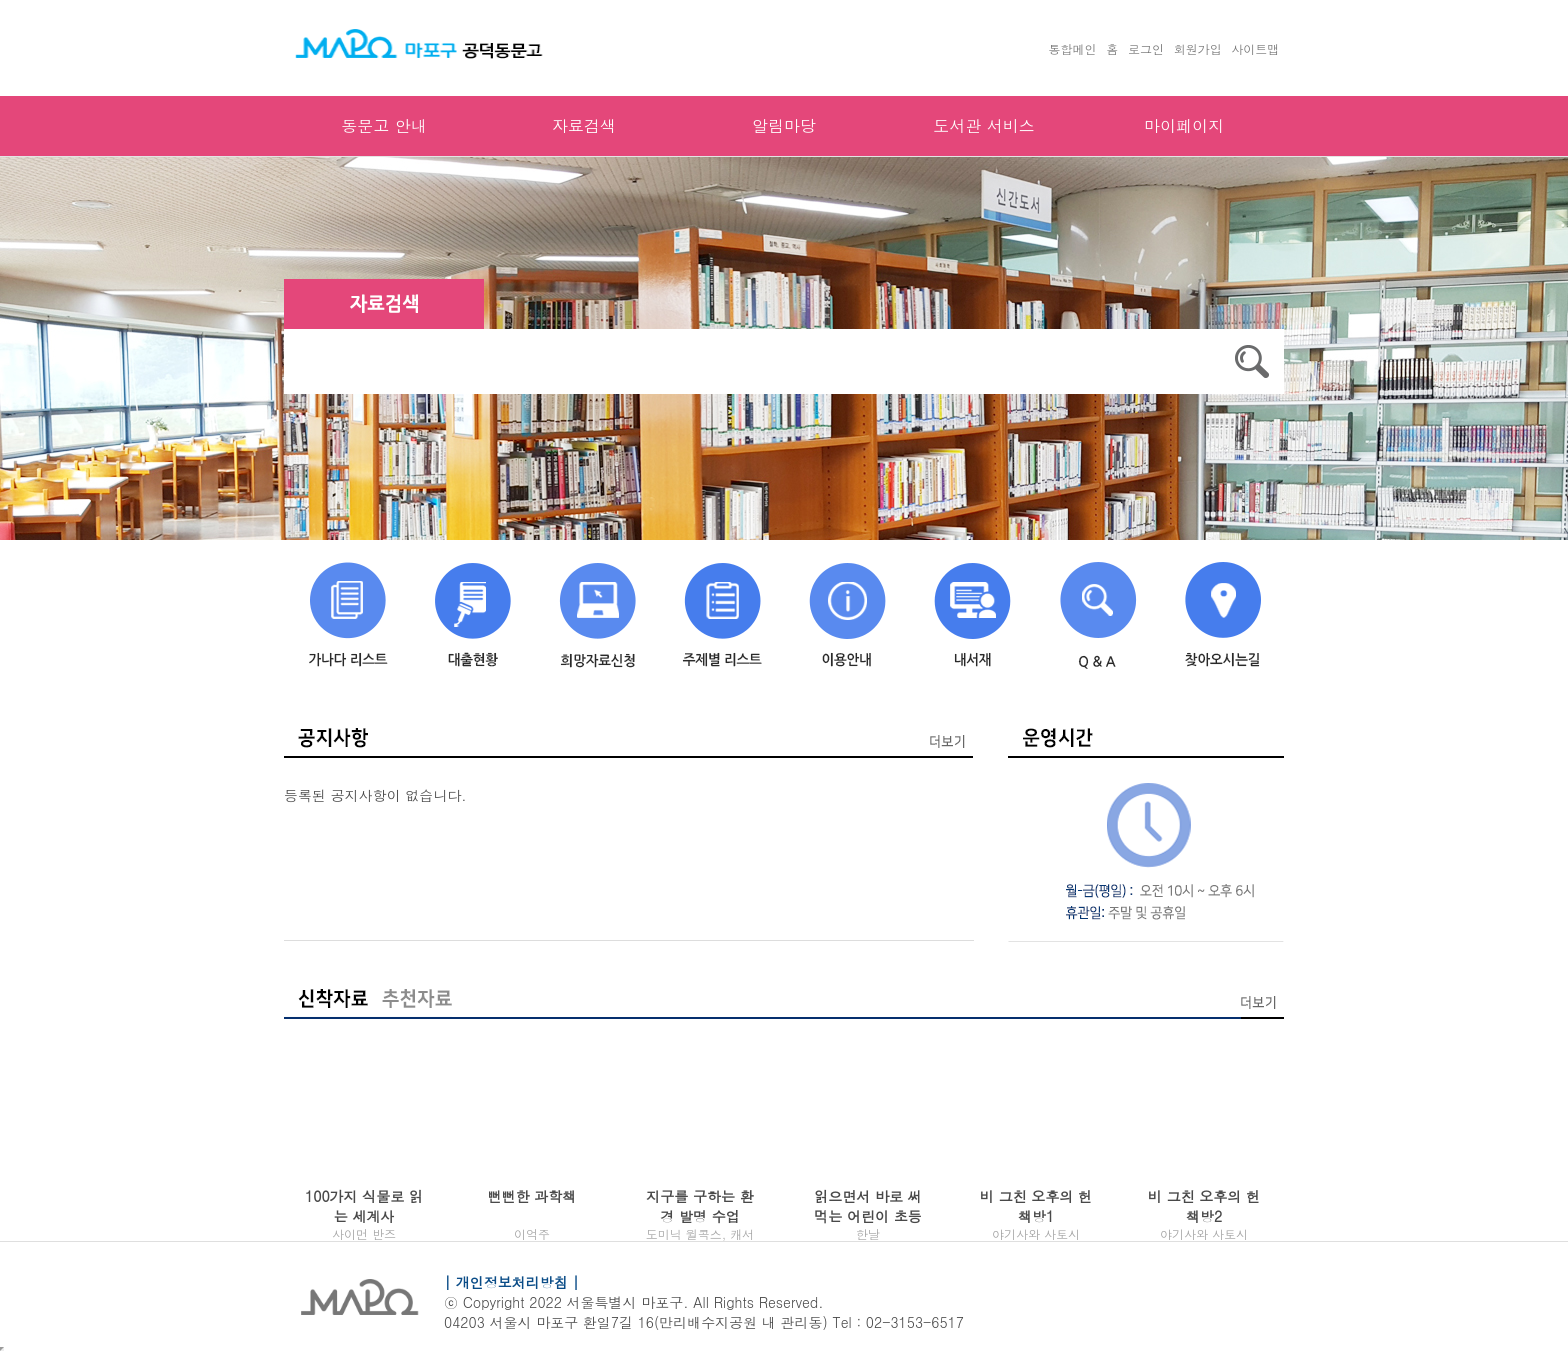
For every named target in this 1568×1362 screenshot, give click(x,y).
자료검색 (584, 125)
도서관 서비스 (983, 125)
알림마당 (784, 125)
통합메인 (1073, 48)
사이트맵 (1255, 48)
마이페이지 (1184, 125)
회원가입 (1198, 48)
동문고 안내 (383, 125)
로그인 (1146, 48)
